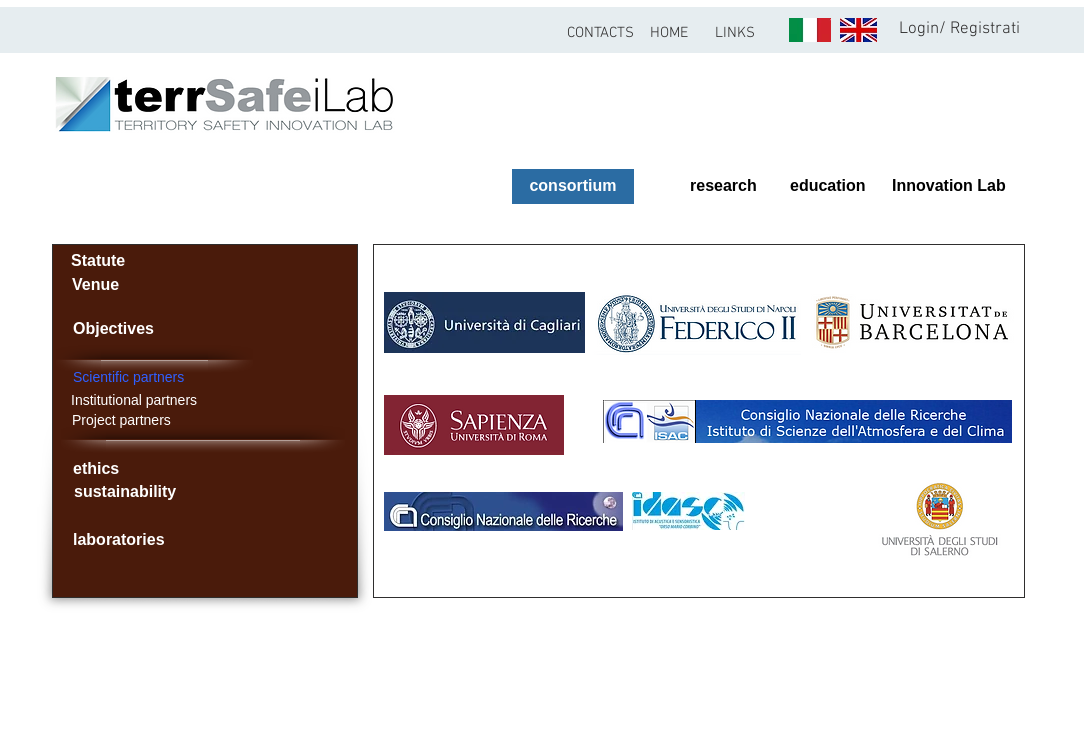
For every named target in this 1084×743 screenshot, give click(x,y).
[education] (836, 186)
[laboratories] (128, 540)
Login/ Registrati (959, 29)
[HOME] (668, 33)
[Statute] (97, 261)
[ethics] (128, 469)
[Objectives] (134, 329)
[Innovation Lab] (946, 186)
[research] (719, 186)
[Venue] (98, 285)
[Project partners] (152, 420)
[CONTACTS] (600, 33)
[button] (735, 33)
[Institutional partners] (174, 400)
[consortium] (573, 186)
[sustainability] (146, 492)
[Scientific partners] (230, 377)
